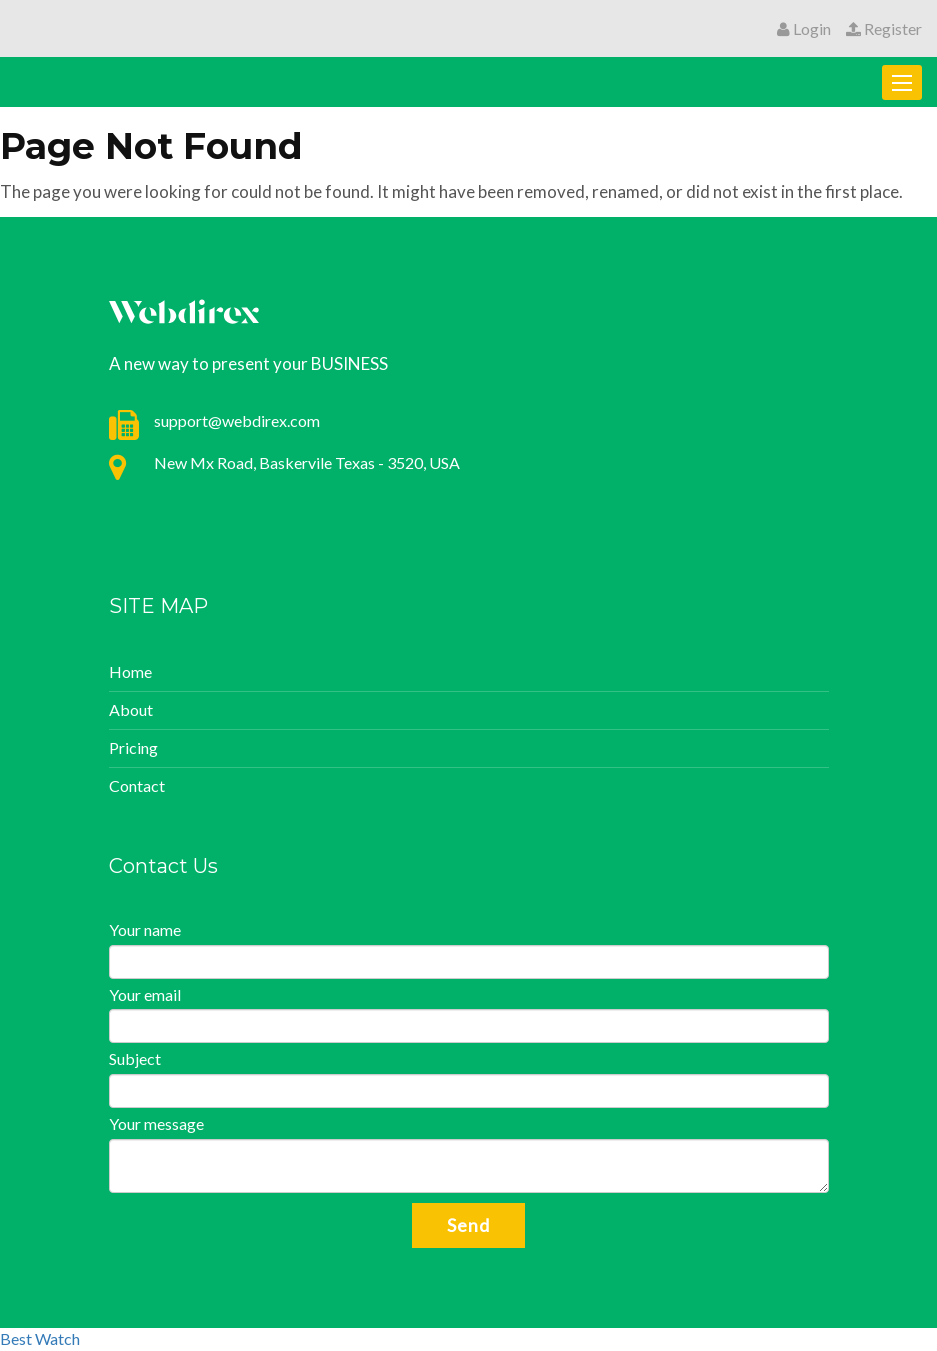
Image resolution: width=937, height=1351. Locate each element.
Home (130, 671)
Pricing (133, 747)
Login (804, 28)
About (131, 709)
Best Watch (40, 1338)
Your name (145, 929)
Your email (145, 994)
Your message (156, 1123)
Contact (137, 785)
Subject (135, 1058)
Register (884, 28)
